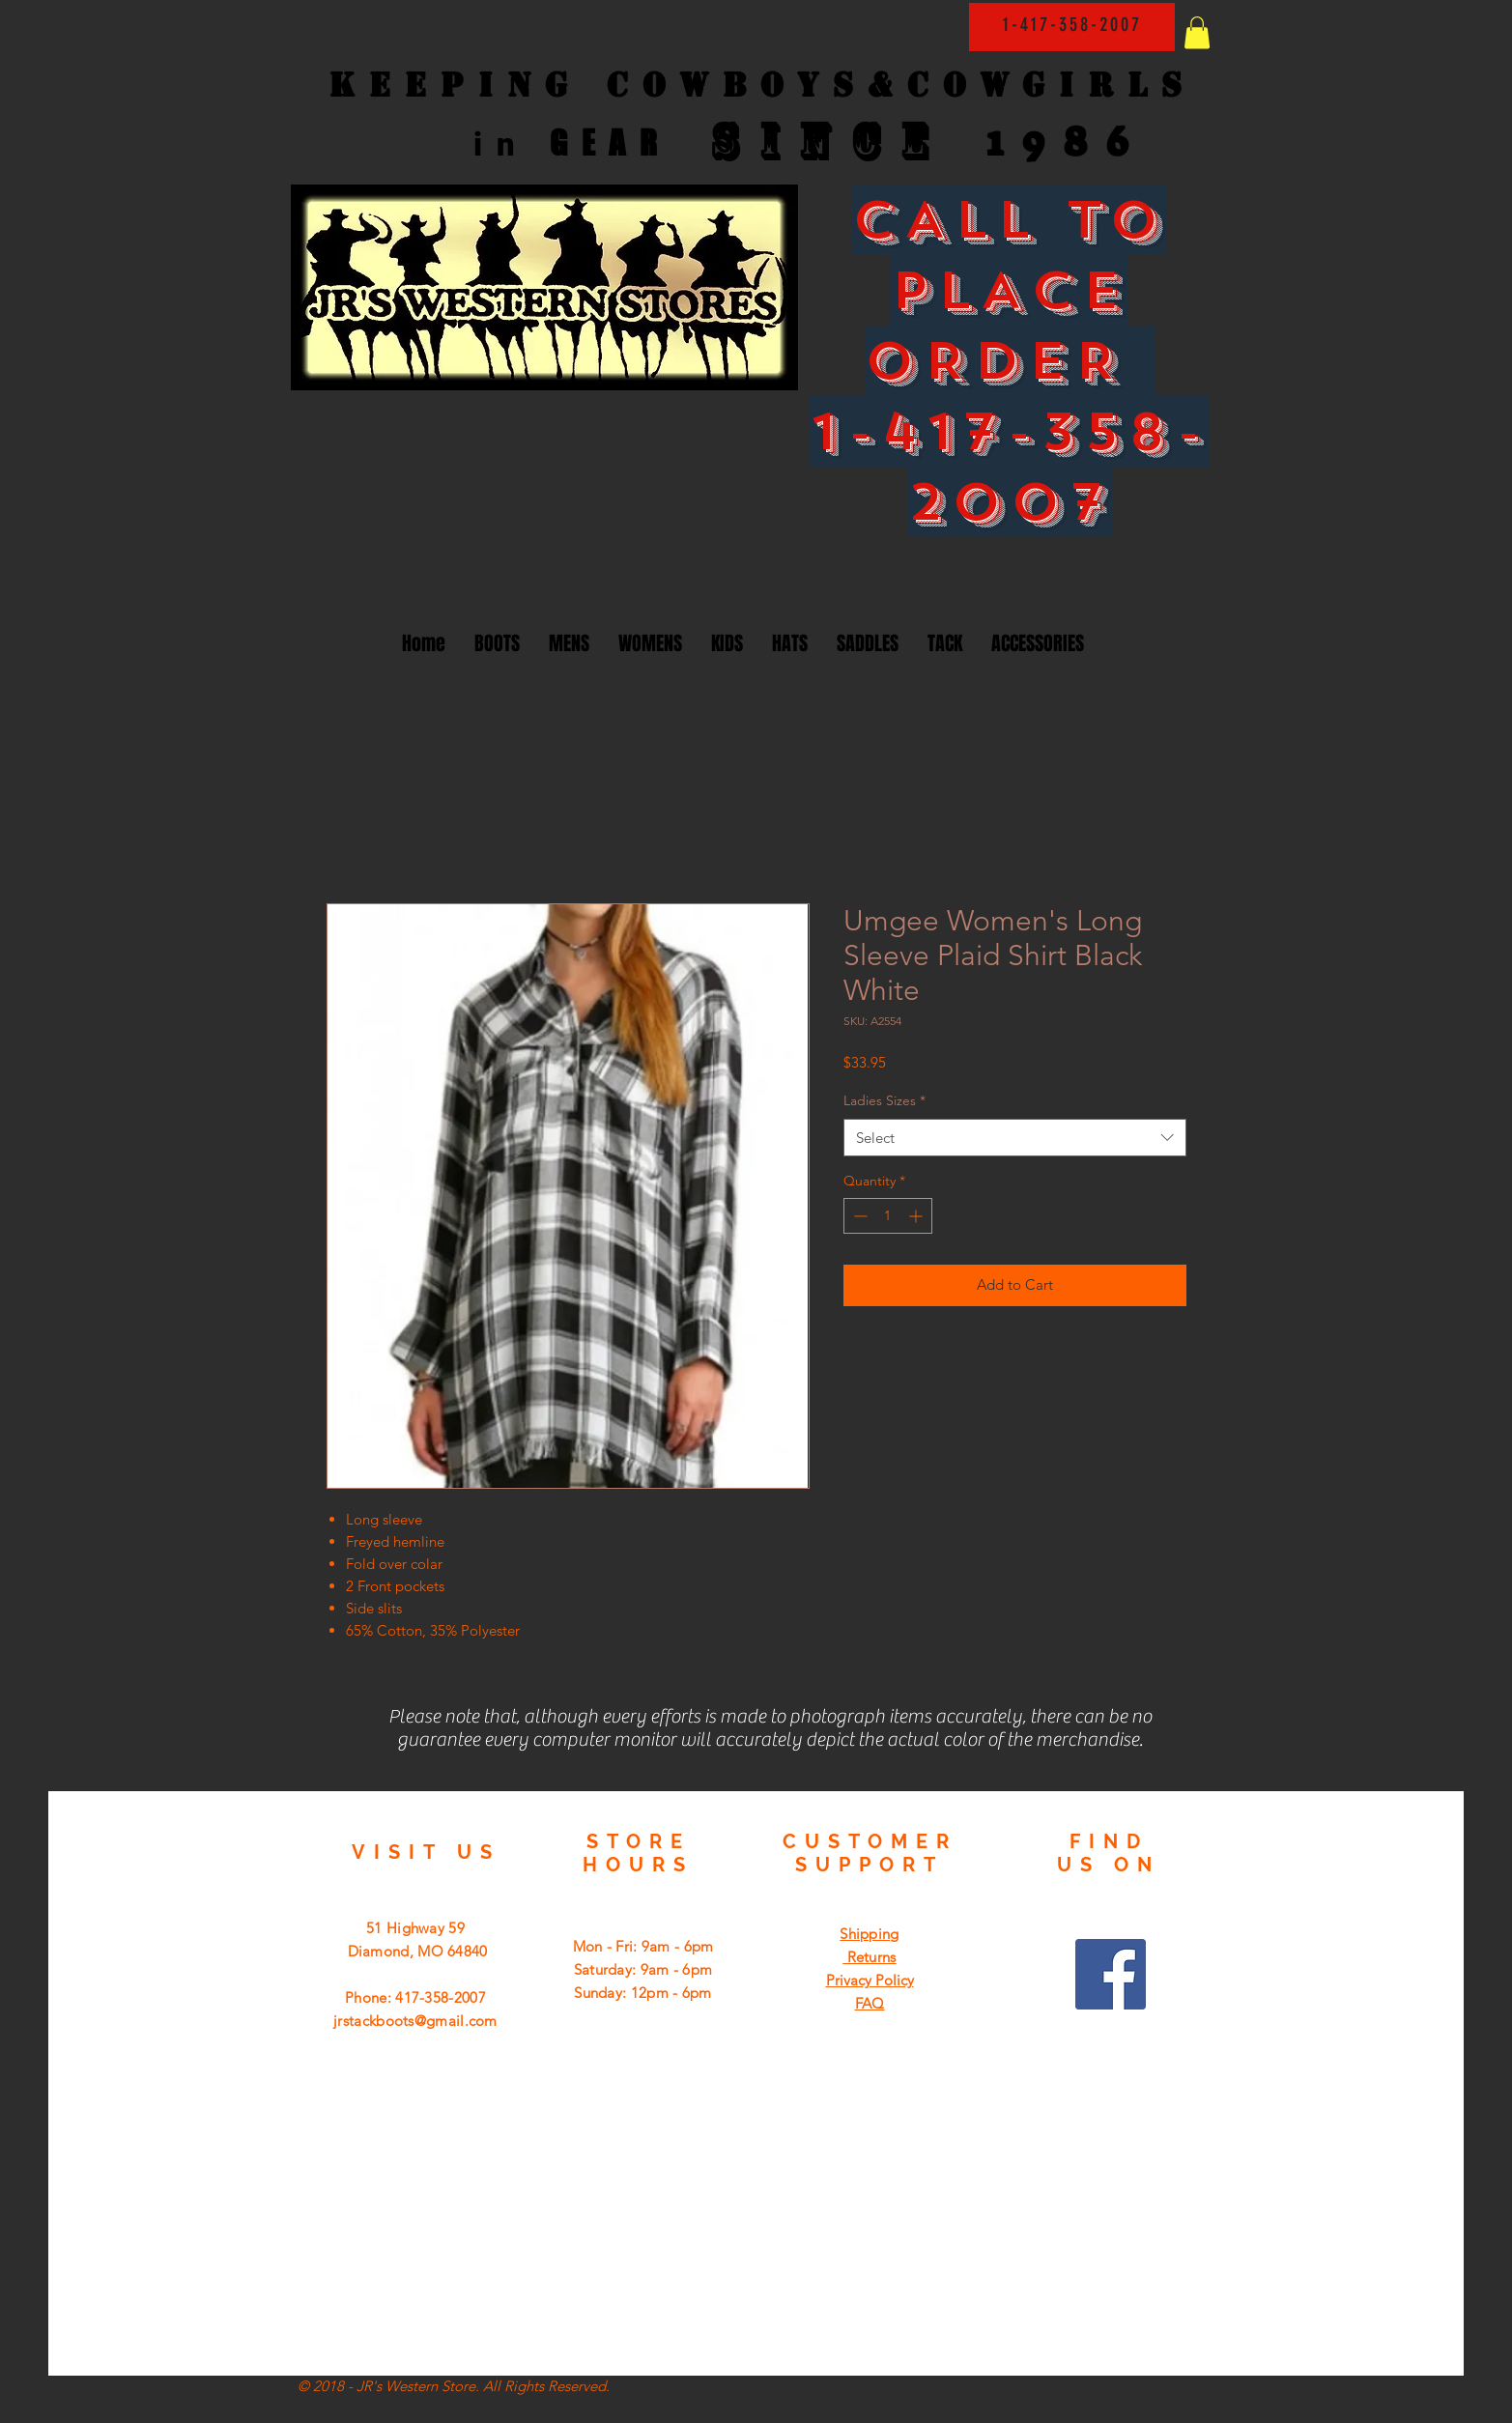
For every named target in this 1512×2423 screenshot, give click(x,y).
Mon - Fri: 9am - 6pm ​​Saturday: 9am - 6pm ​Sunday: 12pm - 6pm (643, 1969)
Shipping (869, 1933)
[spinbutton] (887, 1216)
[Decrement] (858, 1216)
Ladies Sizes (884, 1100)
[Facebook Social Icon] (1110, 1974)
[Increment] (917, 1216)
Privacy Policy (870, 1980)
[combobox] (1014, 1137)
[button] (1197, 32)
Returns (869, 1957)
